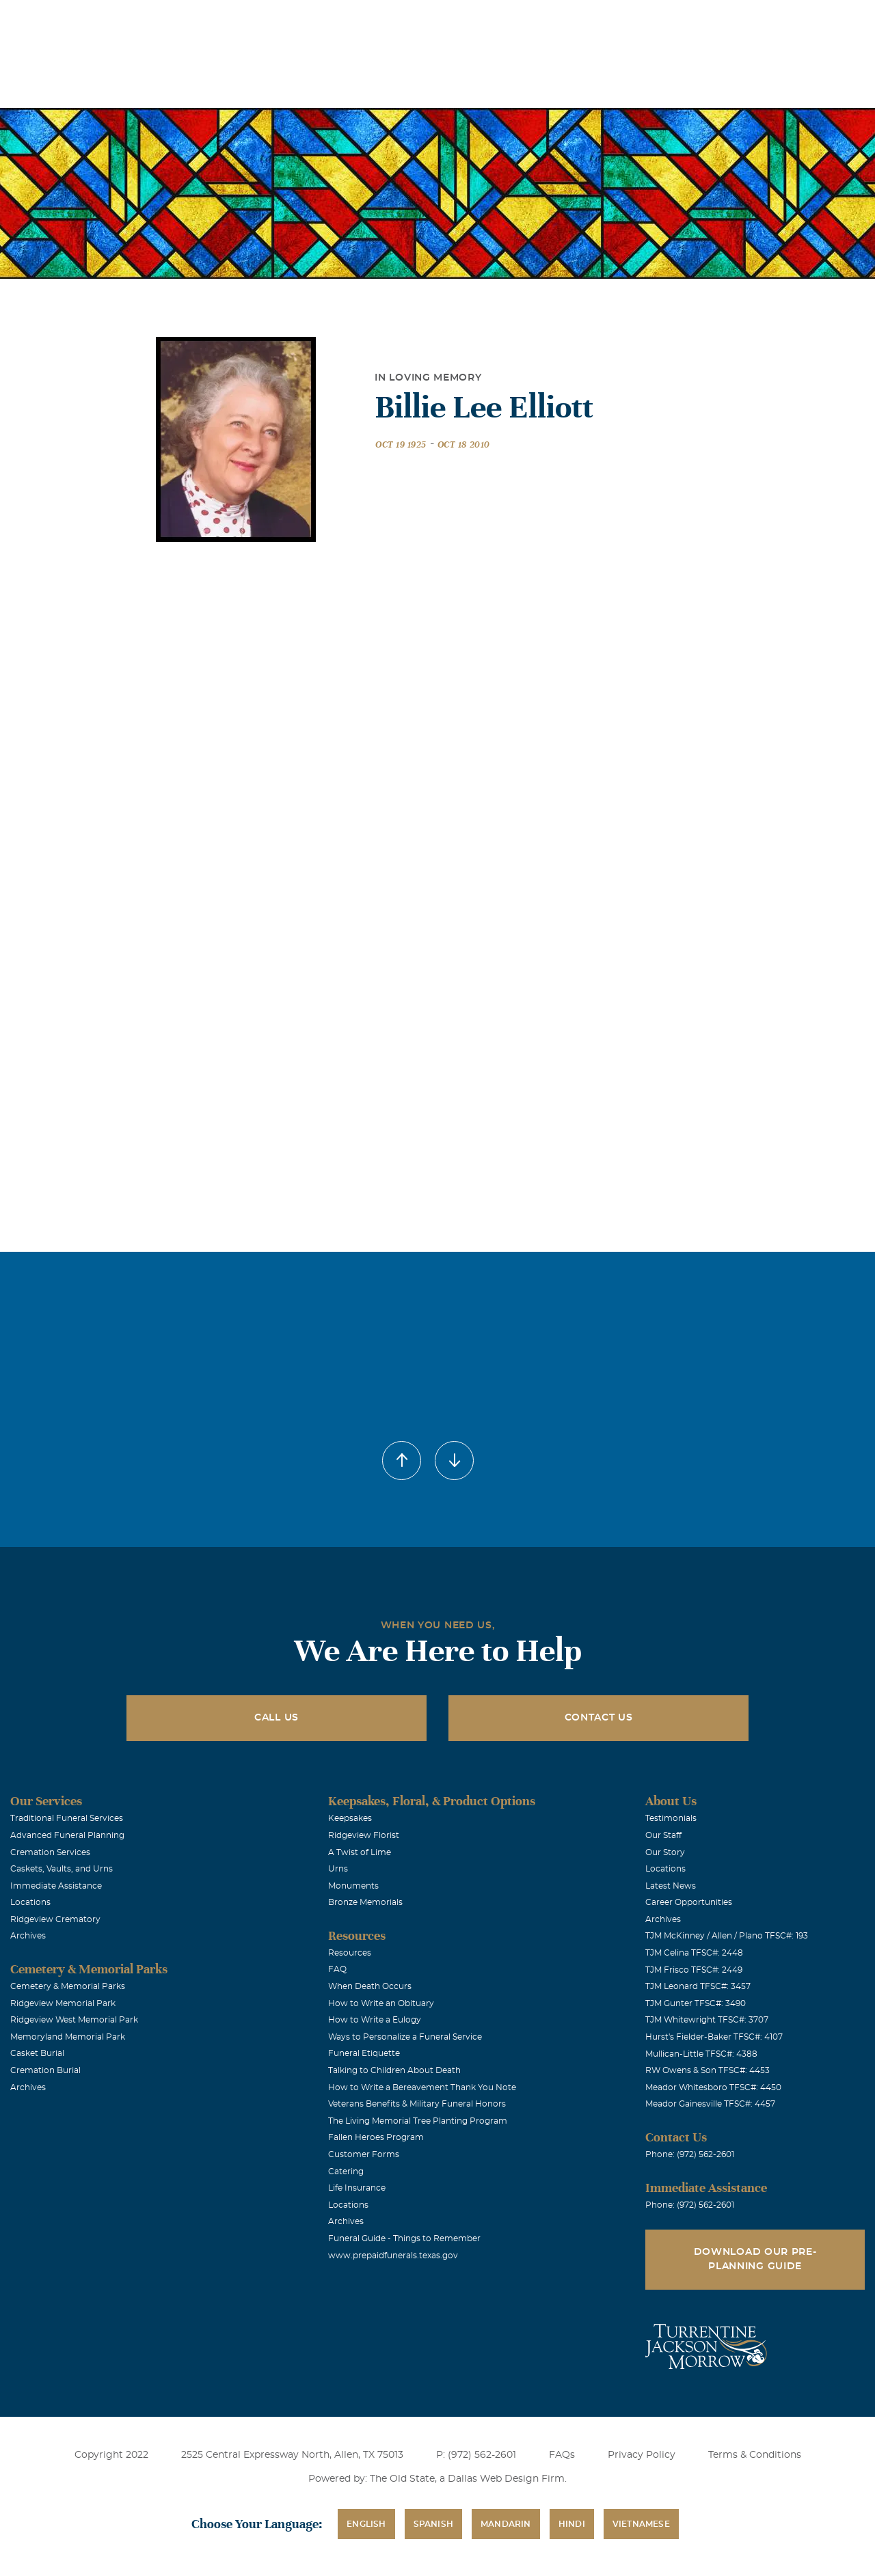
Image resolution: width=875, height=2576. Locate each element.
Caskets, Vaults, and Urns (61, 1869)
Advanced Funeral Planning (67, 1835)
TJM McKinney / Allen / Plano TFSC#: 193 (726, 1936)
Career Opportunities (688, 1902)
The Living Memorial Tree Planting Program (417, 2121)
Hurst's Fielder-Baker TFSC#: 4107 (714, 2037)
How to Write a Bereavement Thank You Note (422, 2087)
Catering (346, 2171)
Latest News (670, 1886)
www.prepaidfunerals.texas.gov (393, 2255)
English (366, 2524)
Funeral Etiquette (364, 2053)
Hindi (571, 2524)
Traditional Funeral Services (66, 1818)
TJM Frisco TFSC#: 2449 (693, 1970)
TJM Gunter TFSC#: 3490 (695, 2003)
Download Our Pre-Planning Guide (755, 2259)
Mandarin (506, 2524)
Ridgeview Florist (363, 1835)
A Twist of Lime (359, 1852)
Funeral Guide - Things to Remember (404, 2238)
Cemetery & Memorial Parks (67, 1986)
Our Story (665, 1852)
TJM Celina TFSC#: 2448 (694, 1953)
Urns (338, 1869)
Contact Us (599, 1718)
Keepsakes (350, 1818)
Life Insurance (357, 2188)
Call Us (276, 1718)
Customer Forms (363, 2154)
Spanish (433, 2524)
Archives (28, 1936)
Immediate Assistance (56, 1886)
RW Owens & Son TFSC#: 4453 (707, 2070)
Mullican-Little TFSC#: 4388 (701, 2054)
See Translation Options (638, 21)
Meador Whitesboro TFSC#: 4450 (713, 2087)
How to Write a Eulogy (374, 2020)
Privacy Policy (641, 2455)
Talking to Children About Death (394, 2070)
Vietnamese (641, 2524)
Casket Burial (37, 2053)
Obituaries (541, 19)
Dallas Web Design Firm (506, 2479)
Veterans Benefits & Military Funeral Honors (417, 2104)
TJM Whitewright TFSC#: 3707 (706, 2020)
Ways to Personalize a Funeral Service (405, 2037)
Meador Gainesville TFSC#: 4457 (710, 2104)
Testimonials (671, 1818)
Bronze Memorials (365, 1902)
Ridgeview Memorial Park (63, 2003)
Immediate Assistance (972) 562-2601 (785, 19)
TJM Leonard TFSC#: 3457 (698, 1986)
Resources (349, 1953)
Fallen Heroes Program (376, 2137)
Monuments (353, 1886)
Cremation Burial (45, 2070)
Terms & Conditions (754, 2455)
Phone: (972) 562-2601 (689, 2154)
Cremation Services (50, 1852)
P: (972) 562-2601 (476, 2455)
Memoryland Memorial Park (67, 2037)
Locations (465, 19)
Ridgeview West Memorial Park (74, 2020)
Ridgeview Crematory (55, 1919)
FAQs (562, 2455)
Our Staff (663, 1835)
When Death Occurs (370, 1986)
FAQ (337, 1969)
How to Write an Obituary (381, 2003)
